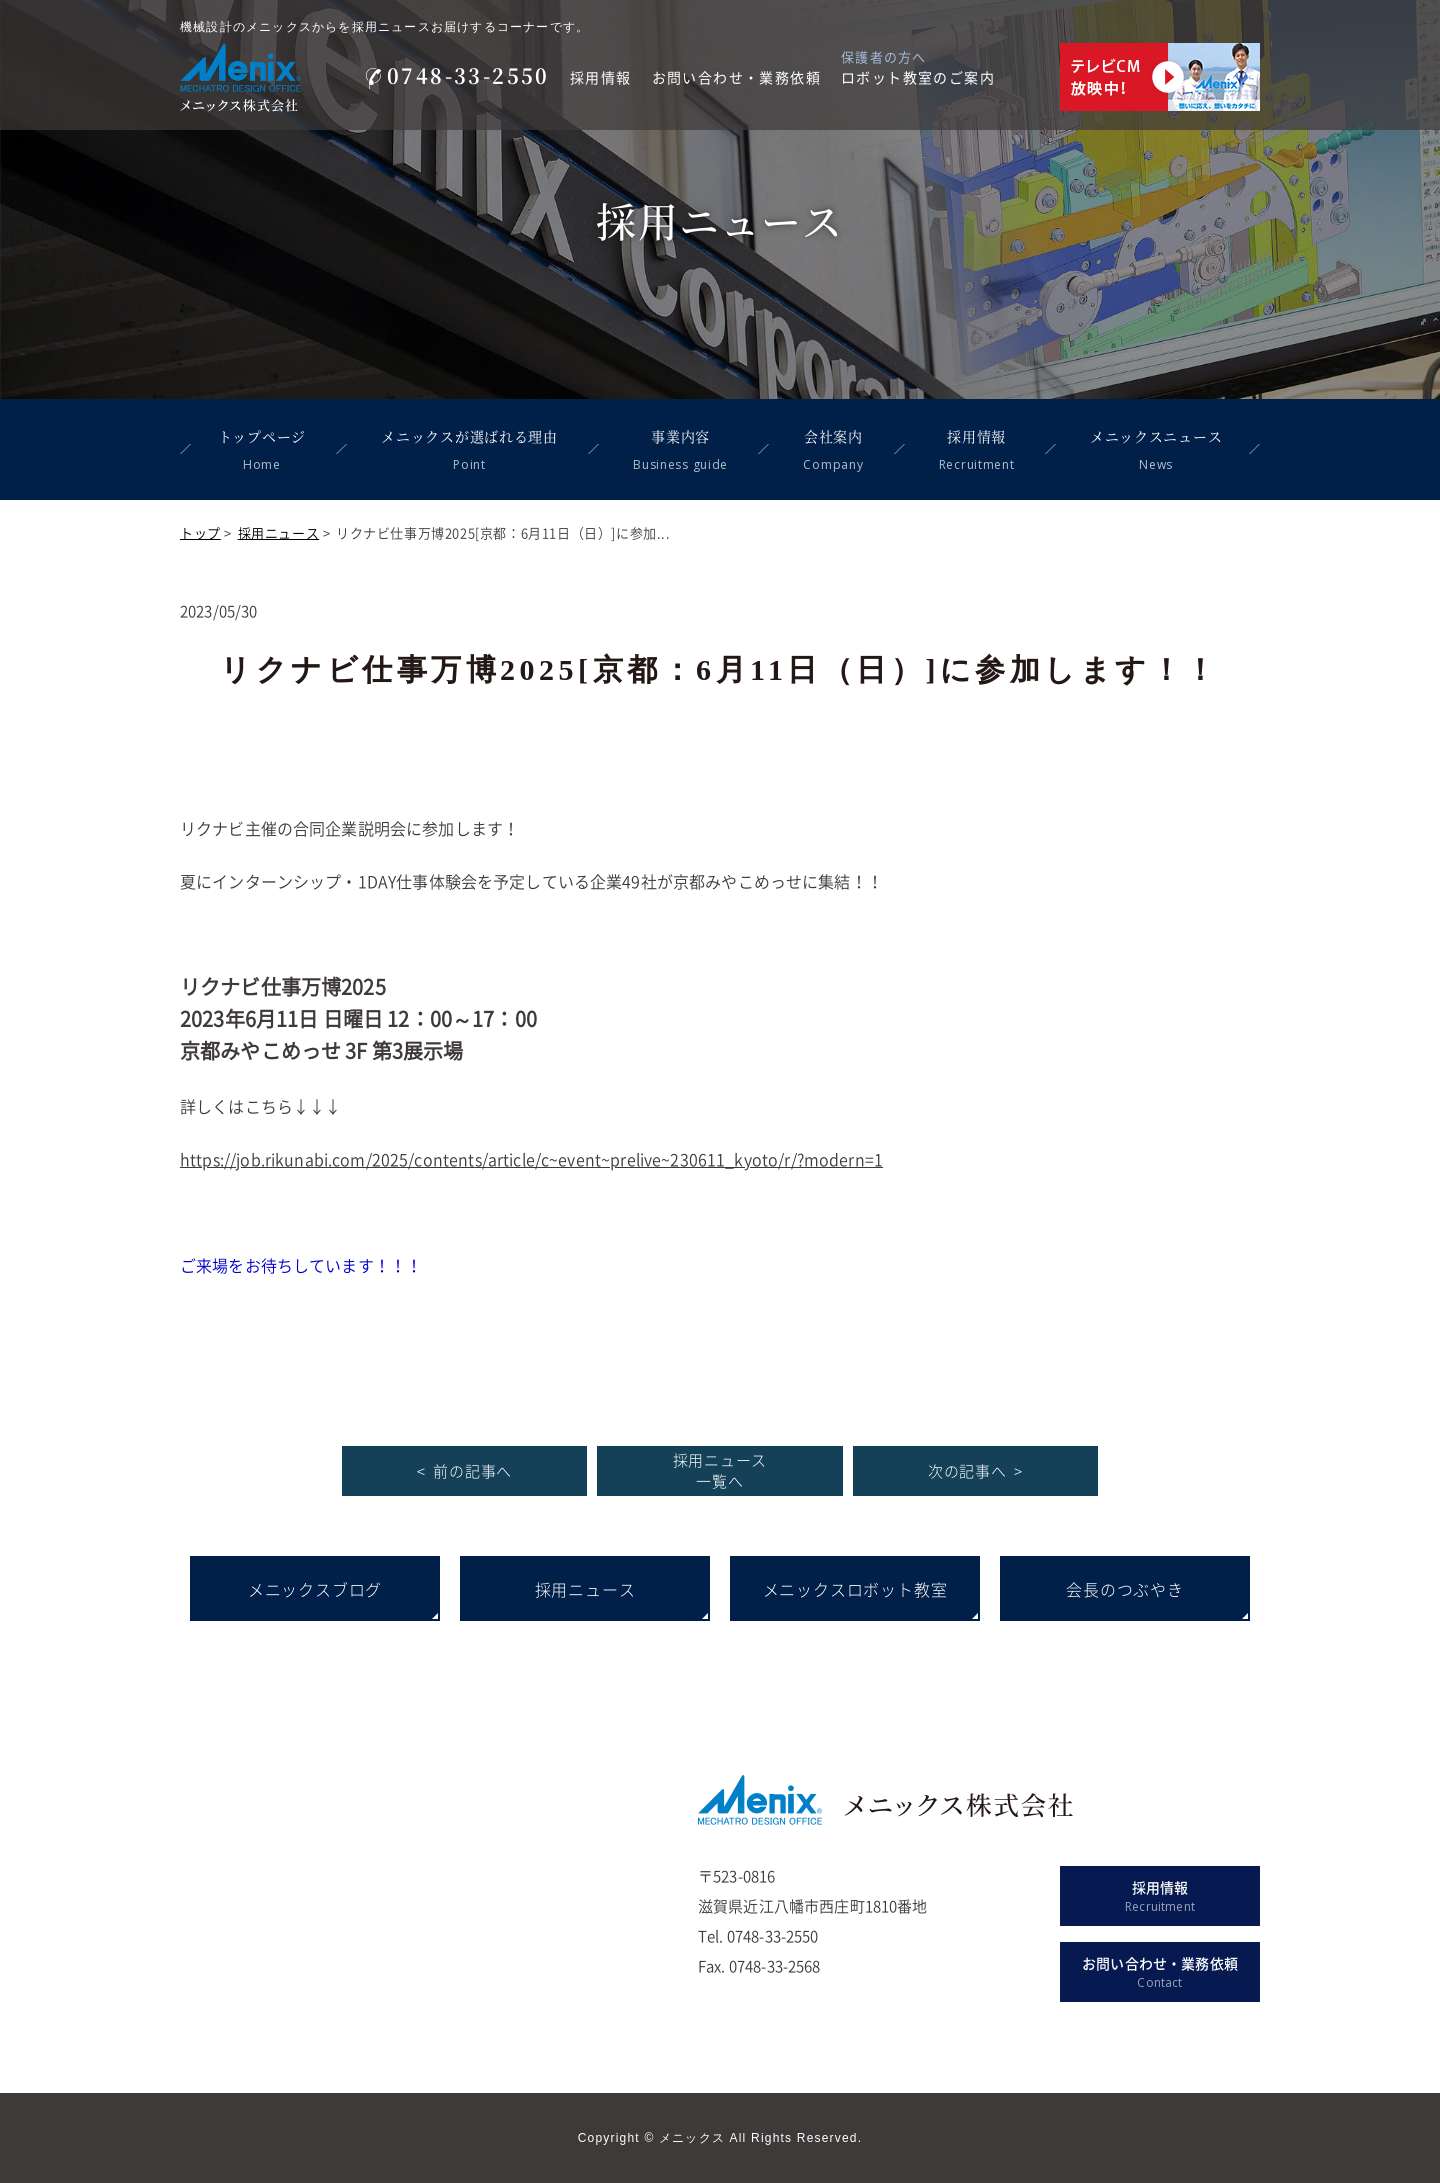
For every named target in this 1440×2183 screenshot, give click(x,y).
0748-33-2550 (458, 75)
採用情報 (601, 77)
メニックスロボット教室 (855, 1589)
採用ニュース (279, 532)
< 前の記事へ (464, 1471)
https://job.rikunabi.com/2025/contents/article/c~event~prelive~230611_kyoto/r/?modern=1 (531, 1159)
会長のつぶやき (1125, 1589)
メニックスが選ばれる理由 (469, 452)
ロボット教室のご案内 (918, 77)
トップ (200, 532)
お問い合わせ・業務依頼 (736, 77)
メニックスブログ (315, 1589)
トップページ (262, 452)
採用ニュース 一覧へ (720, 1470)
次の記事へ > (975, 1471)
